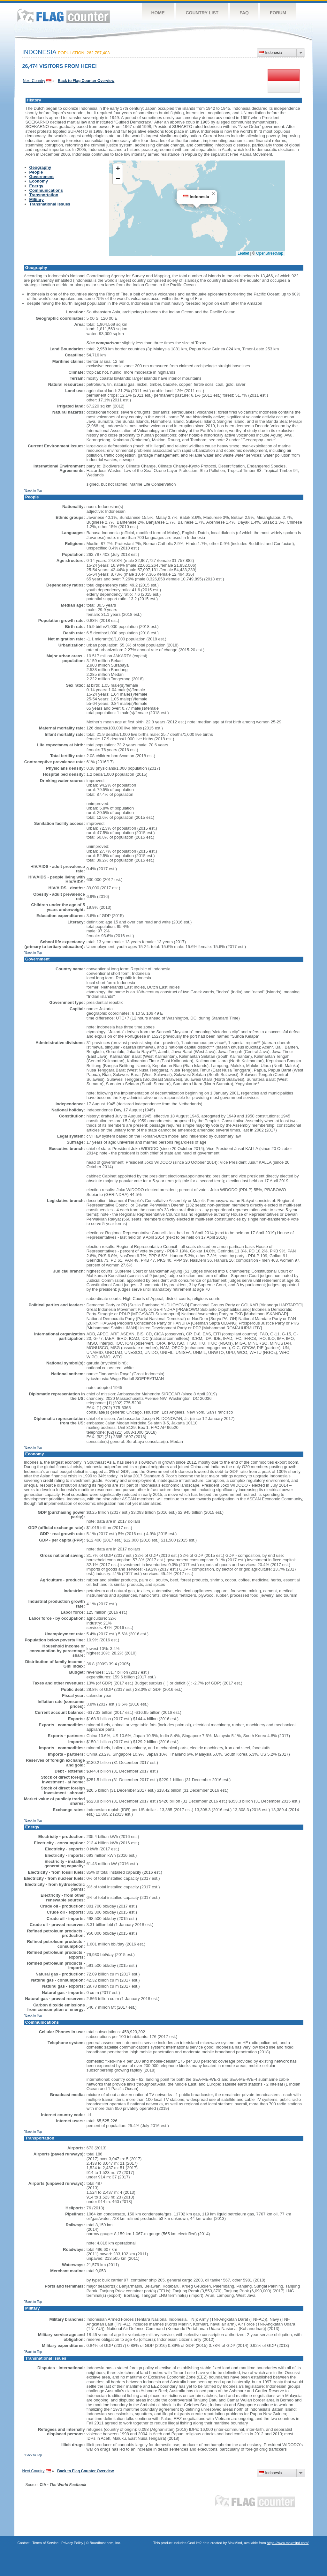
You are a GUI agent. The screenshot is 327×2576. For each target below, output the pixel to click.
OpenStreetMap (269, 253)
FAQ (244, 12)
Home (158, 12)
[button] (213, 194)
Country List (202, 12)
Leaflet (243, 253)
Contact (24, 2543)
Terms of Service (45, 2543)
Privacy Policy (72, 2543)
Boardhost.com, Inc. (105, 2543)
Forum (278, 12)
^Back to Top (33, 490)
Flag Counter (63, 16)
